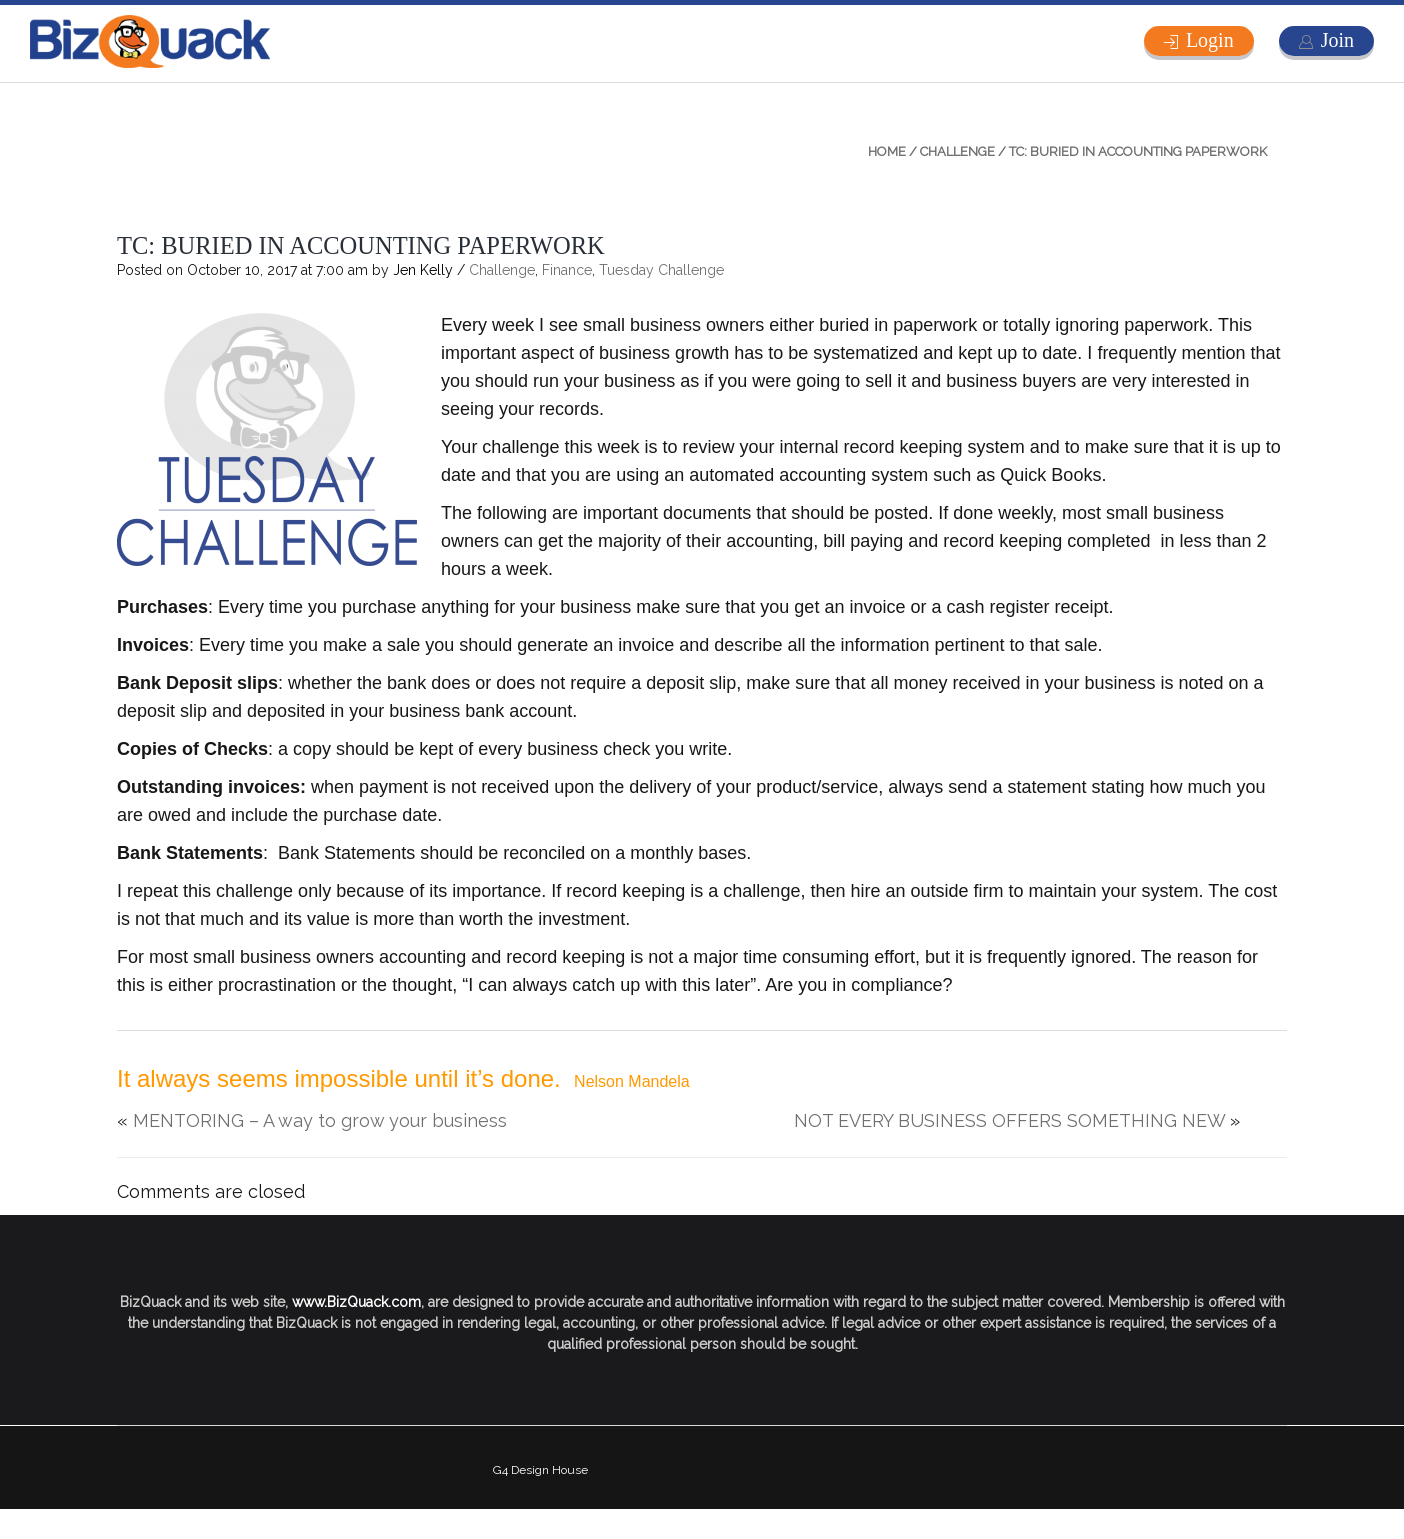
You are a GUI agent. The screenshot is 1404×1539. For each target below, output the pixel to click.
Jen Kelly (423, 270)
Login (1210, 40)
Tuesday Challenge (661, 270)
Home (887, 151)
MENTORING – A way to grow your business (320, 1120)
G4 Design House (540, 1470)
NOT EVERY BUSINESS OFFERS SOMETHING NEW (1009, 1120)
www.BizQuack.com (356, 1302)
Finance (567, 270)
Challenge (957, 151)
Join (1337, 40)
